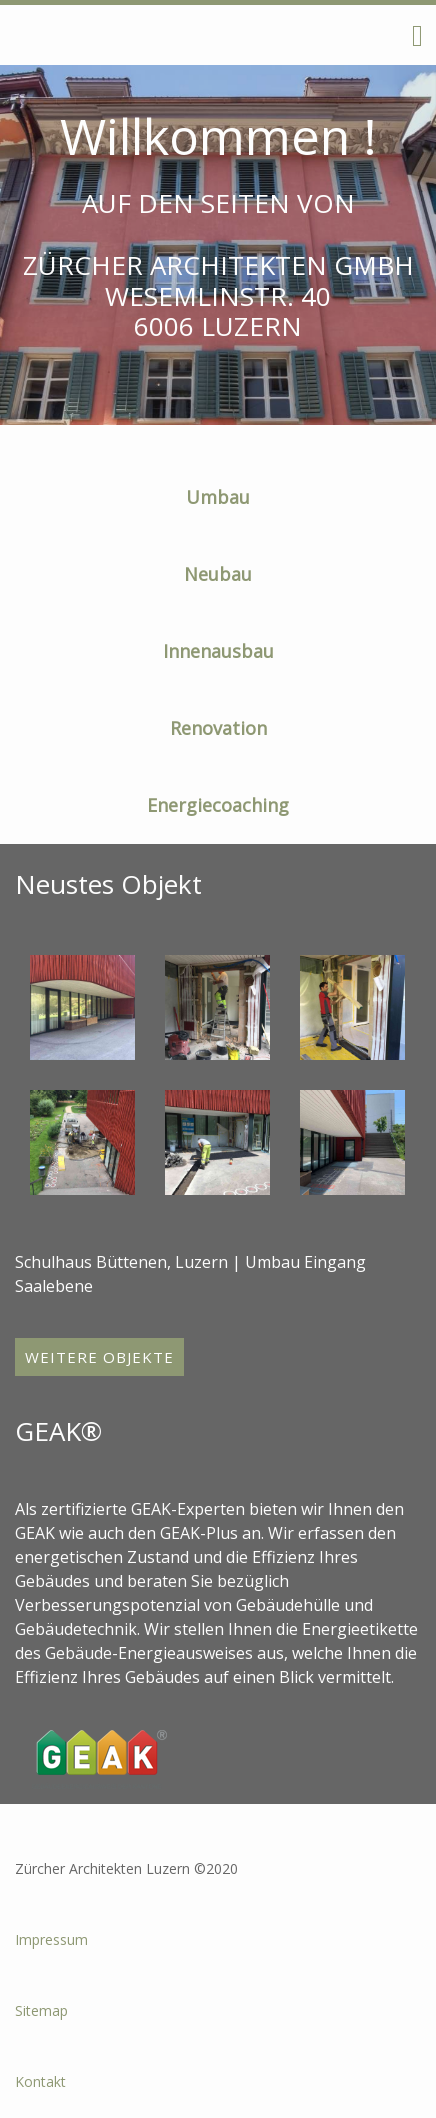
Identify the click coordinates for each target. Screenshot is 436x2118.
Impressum (51, 1939)
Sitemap (41, 2010)
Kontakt (40, 2081)
